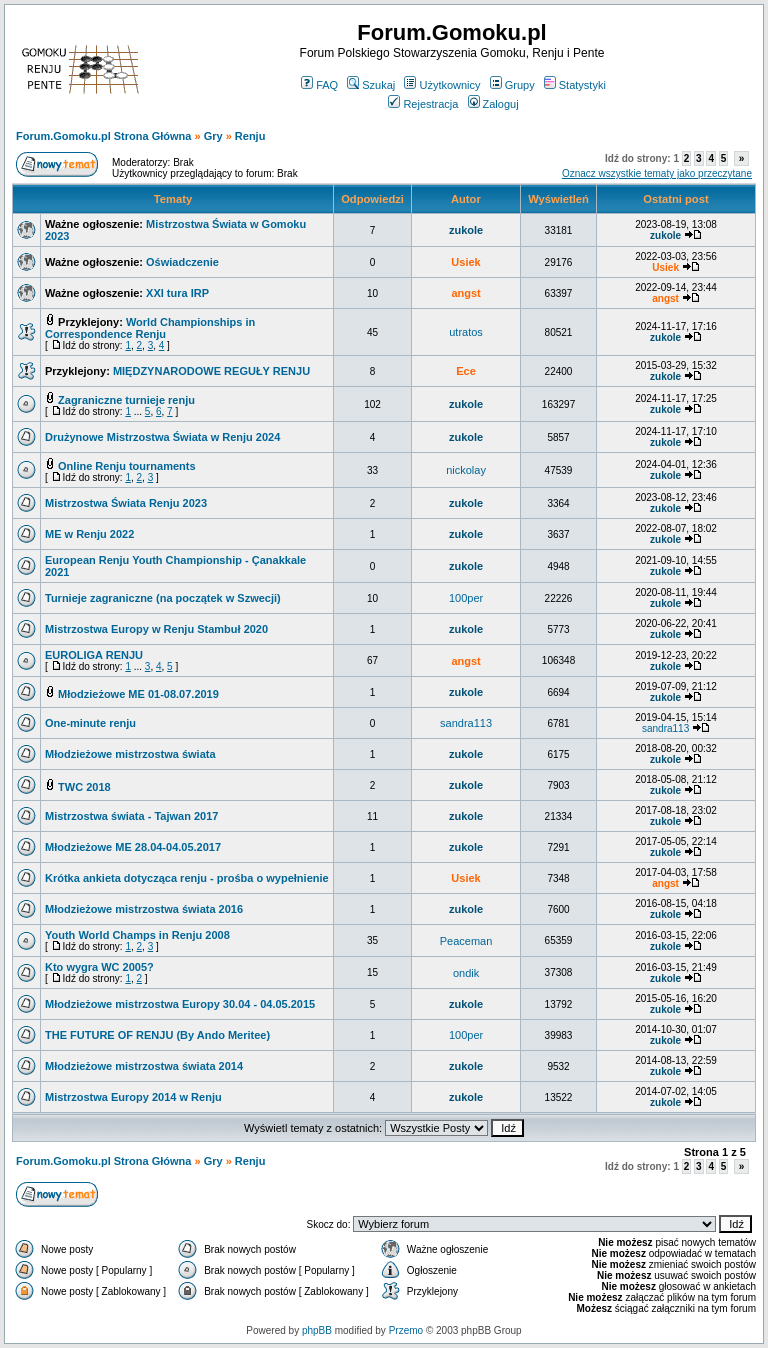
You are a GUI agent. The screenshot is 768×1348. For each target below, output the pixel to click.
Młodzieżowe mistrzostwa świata (130, 754)
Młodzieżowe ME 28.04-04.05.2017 (133, 847)
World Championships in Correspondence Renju (150, 328)
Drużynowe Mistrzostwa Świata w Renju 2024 (162, 437)
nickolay (466, 470)
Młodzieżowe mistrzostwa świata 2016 (144, 909)
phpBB (317, 1330)
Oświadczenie (182, 262)
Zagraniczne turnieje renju (126, 400)
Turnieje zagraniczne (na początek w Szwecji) (163, 598)
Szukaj (371, 85)
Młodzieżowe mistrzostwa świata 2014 (144, 1066)
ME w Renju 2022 (89, 534)
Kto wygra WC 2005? (99, 967)
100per (466, 598)
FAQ (319, 85)
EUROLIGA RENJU (94, 655)
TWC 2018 (84, 787)
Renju (250, 136)
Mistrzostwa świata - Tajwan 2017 (131, 816)
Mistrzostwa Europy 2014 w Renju (133, 1097)
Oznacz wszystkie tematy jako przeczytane (657, 173)
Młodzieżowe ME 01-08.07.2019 (138, 694)
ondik (466, 973)
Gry (213, 136)
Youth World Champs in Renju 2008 (137, 935)
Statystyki (575, 85)
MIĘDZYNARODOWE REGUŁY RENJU (211, 371)
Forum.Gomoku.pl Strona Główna (103, 136)
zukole (466, 230)
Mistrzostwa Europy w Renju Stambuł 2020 (156, 629)
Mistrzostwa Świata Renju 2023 (126, 503)
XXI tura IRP (177, 293)
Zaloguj (493, 104)
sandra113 (466, 723)
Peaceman (466, 941)
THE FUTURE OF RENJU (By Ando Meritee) (157, 1035)
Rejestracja (423, 104)
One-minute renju (90, 723)
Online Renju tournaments (127, 466)
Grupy (512, 85)
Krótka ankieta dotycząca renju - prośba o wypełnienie (187, 878)
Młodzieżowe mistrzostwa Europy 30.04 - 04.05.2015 (180, 1004)
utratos (466, 332)
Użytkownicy (442, 85)
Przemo (406, 1330)
